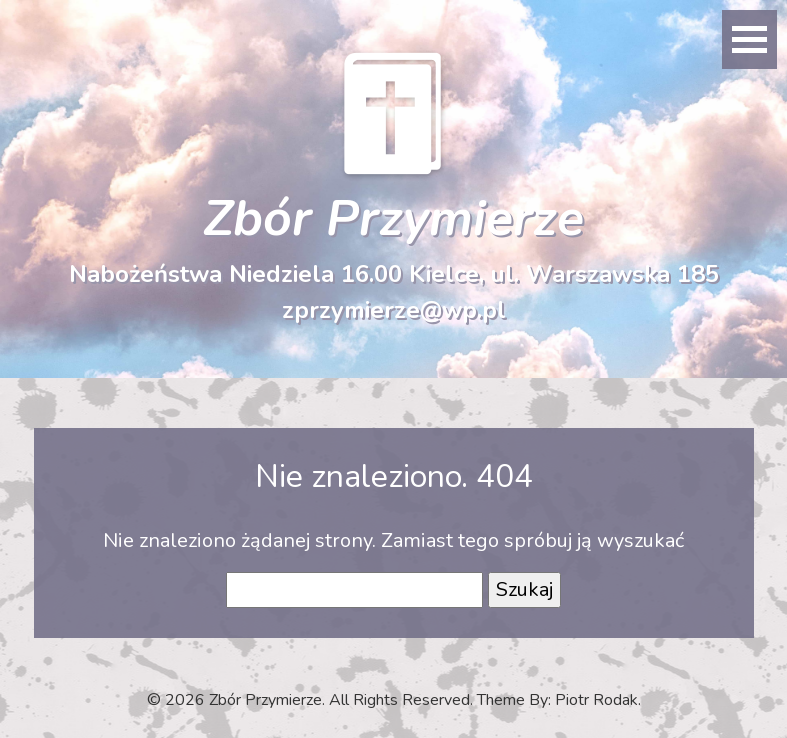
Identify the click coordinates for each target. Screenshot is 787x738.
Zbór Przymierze (393, 218)
